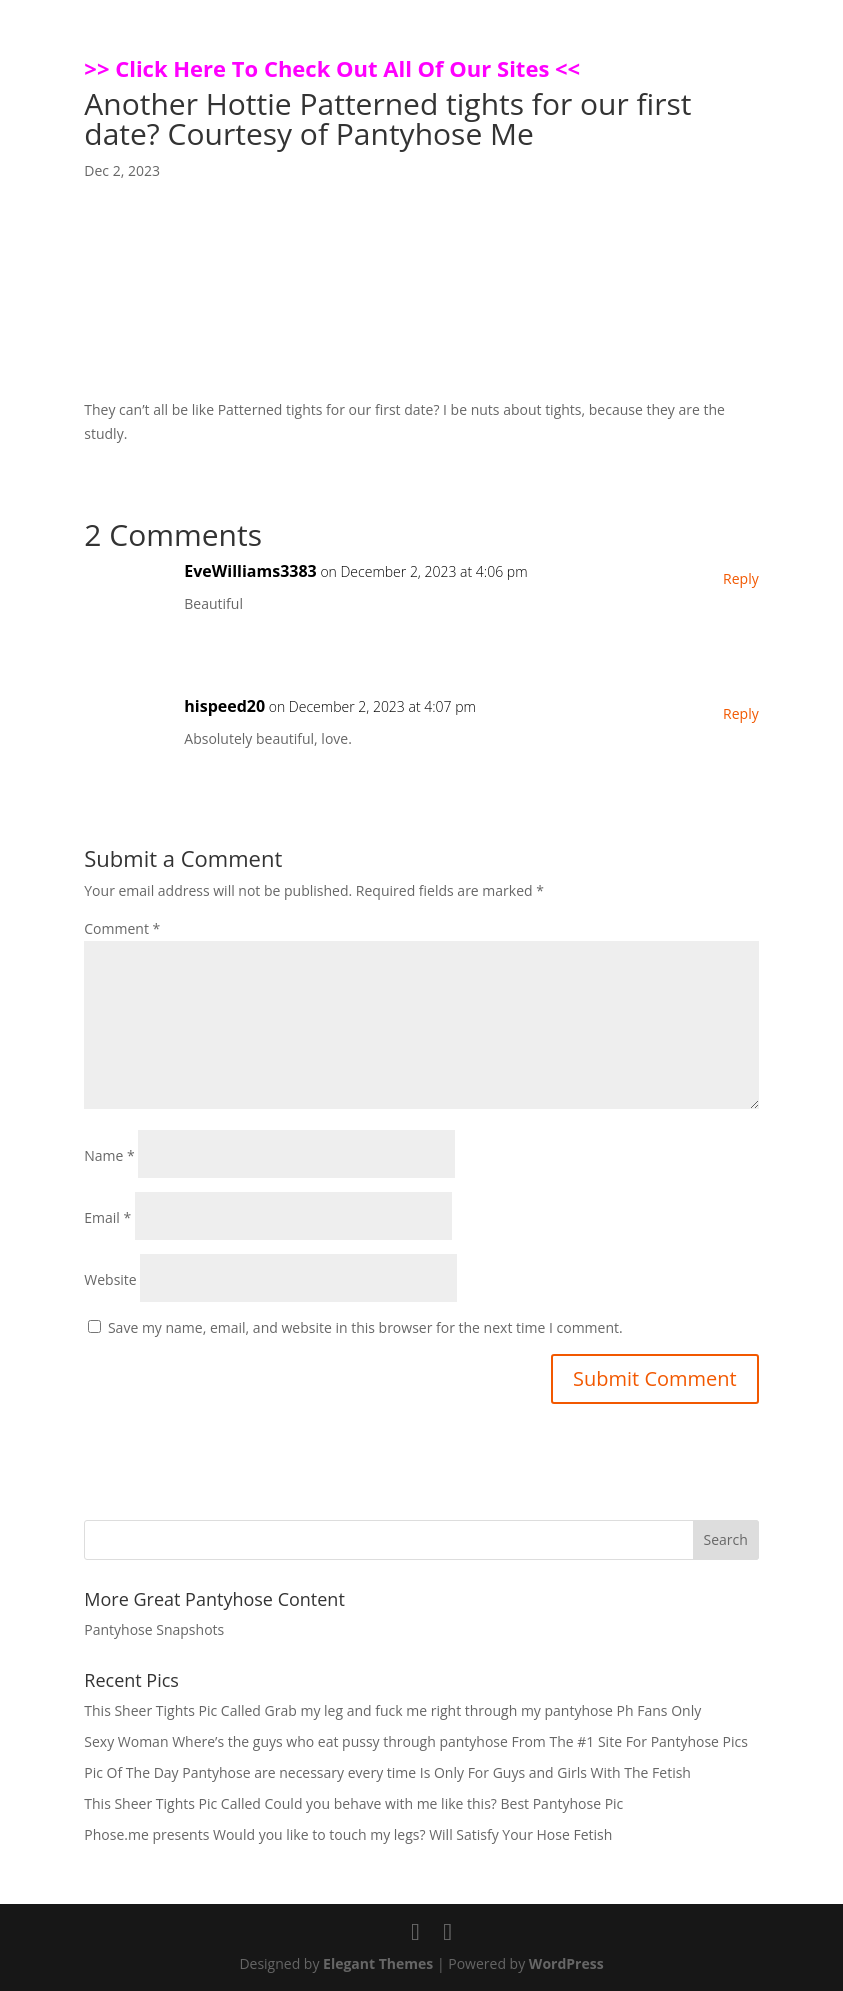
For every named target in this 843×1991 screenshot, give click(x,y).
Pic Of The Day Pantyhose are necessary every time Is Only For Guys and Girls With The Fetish (387, 1772)
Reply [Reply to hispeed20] (741, 713)
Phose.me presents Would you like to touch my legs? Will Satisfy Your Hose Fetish (348, 1834)
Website (110, 1279)
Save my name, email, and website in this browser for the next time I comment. (365, 1327)
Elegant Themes (378, 1963)
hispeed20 (224, 706)
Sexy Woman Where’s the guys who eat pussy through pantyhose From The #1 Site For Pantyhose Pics (416, 1741)
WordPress (566, 1963)
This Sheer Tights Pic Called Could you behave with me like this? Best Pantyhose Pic (353, 1803)
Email (107, 1217)
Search (726, 1539)
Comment (122, 928)
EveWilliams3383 (250, 571)
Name (109, 1155)
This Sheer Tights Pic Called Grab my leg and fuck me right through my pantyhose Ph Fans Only (392, 1710)
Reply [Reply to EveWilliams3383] (741, 578)
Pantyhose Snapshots (154, 1629)
